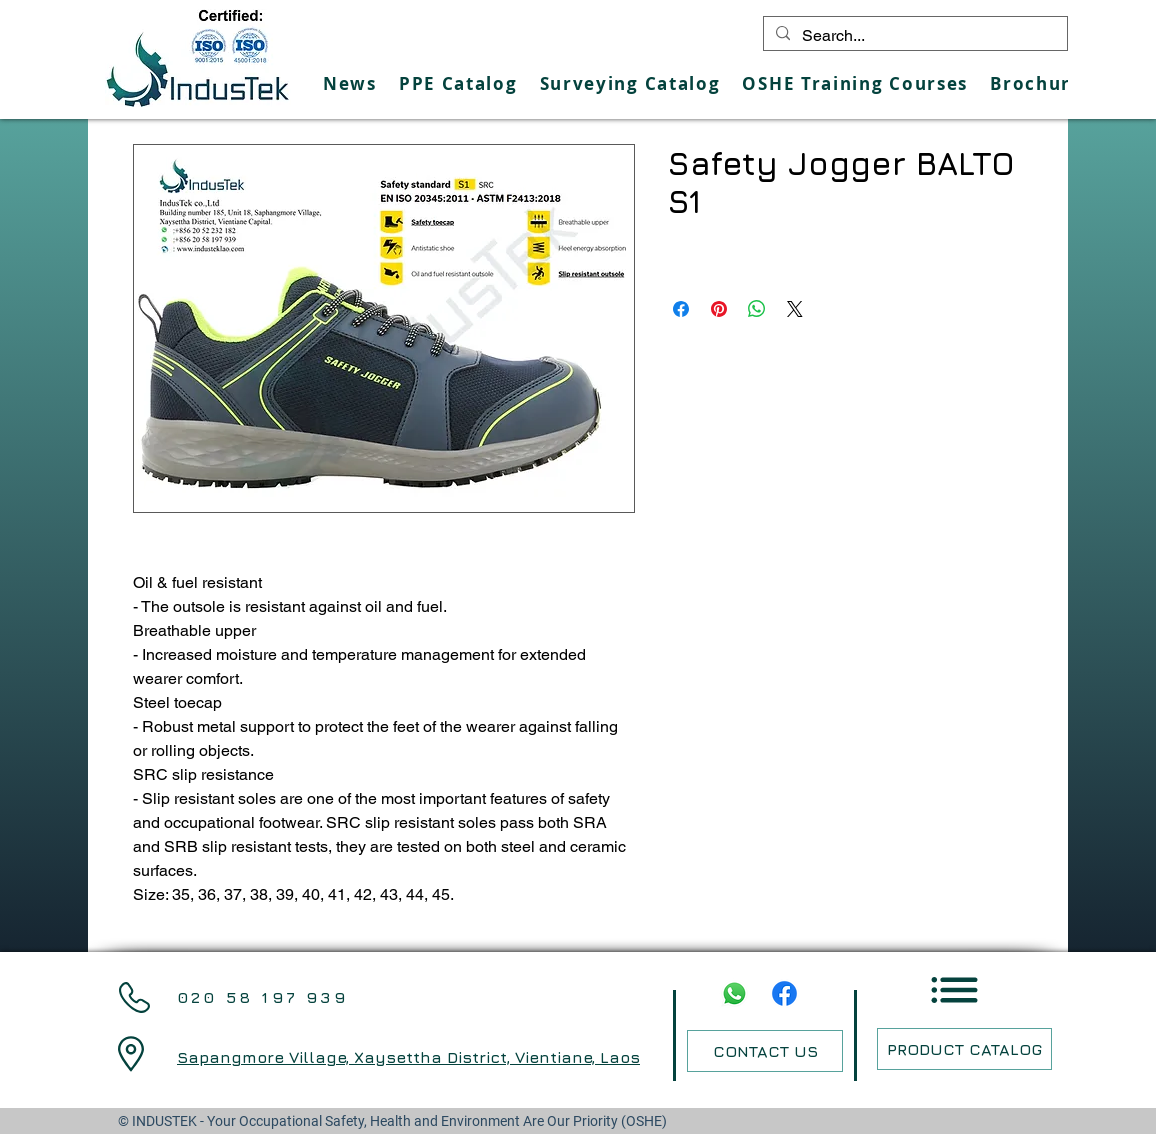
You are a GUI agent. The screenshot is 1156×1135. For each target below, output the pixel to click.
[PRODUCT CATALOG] (964, 1049)
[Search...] (913, 36)
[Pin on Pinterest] (719, 309)
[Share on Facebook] (681, 309)
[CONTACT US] (765, 1051)
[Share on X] (795, 309)
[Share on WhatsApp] (757, 309)
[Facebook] (784, 993)
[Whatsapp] (734, 993)
